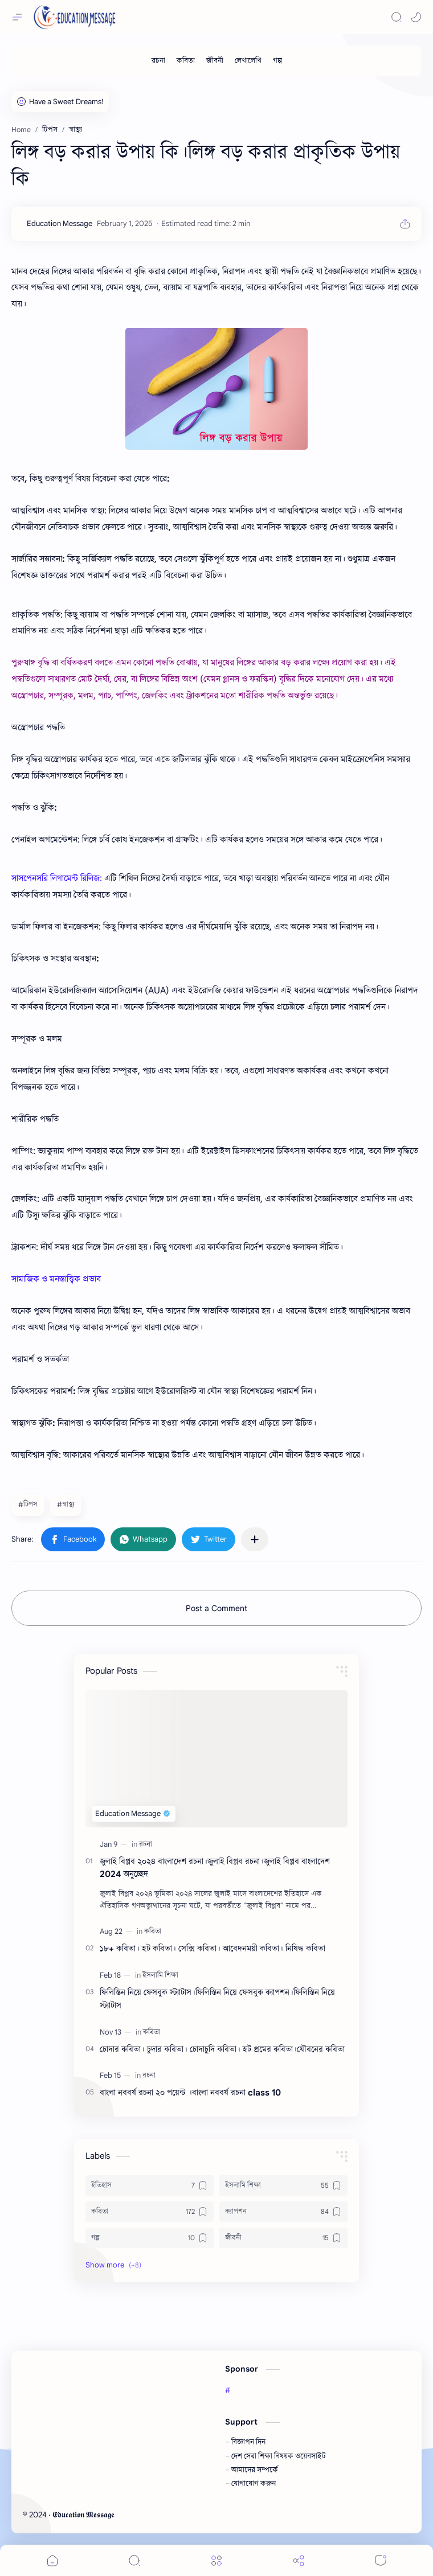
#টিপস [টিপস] (28, 1504)
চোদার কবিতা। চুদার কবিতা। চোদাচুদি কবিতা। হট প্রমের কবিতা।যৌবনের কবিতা (222, 2049)
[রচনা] (158, 61)
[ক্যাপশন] (283, 2211)
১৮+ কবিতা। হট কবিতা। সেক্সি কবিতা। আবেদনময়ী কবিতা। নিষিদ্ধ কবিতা (212, 1948)
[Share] (298, 2560)
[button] (415, 17)
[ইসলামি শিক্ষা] (160, 1975)
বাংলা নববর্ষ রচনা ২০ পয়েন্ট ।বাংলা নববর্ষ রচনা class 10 (190, 2092)
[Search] (396, 17)
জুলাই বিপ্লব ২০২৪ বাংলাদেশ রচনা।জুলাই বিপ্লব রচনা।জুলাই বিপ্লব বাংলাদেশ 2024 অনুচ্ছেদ (215, 1868)
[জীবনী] (214, 61)
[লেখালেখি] (248, 61)
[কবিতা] (186, 61)
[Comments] (380, 2560)
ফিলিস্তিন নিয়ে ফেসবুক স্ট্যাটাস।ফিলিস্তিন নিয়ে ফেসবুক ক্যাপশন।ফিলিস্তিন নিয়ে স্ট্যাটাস (217, 1999)
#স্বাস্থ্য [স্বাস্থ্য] (66, 1504)
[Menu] (216, 2560)
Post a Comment (216, 1608)
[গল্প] (277, 61)
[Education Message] (59, 223)
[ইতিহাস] (149, 2185)
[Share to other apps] (254, 1539)
